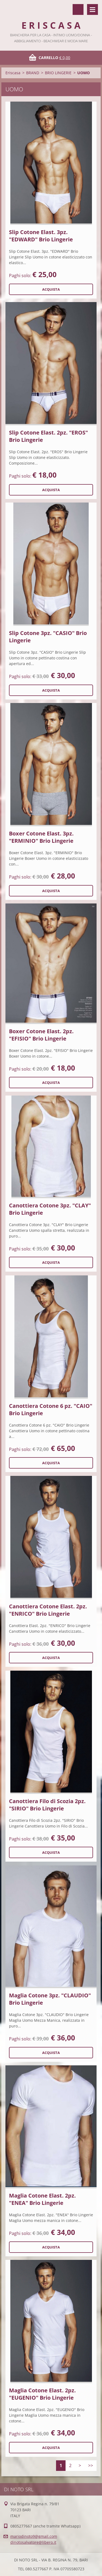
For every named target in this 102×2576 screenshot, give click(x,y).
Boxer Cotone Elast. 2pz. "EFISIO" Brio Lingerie (41, 1035)
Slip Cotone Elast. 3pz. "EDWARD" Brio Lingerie (41, 235)
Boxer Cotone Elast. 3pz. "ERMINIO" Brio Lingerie (41, 837)
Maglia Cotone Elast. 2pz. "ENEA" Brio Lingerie (42, 2199)
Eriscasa (12, 72)
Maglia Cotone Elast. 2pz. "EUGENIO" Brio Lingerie (42, 2394)
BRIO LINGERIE (58, 72)
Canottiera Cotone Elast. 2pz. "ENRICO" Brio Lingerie (48, 1610)
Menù (92, 9)
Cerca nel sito (78, 9)
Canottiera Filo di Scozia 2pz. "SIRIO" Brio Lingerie (47, 1804)
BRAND (32, 72)
